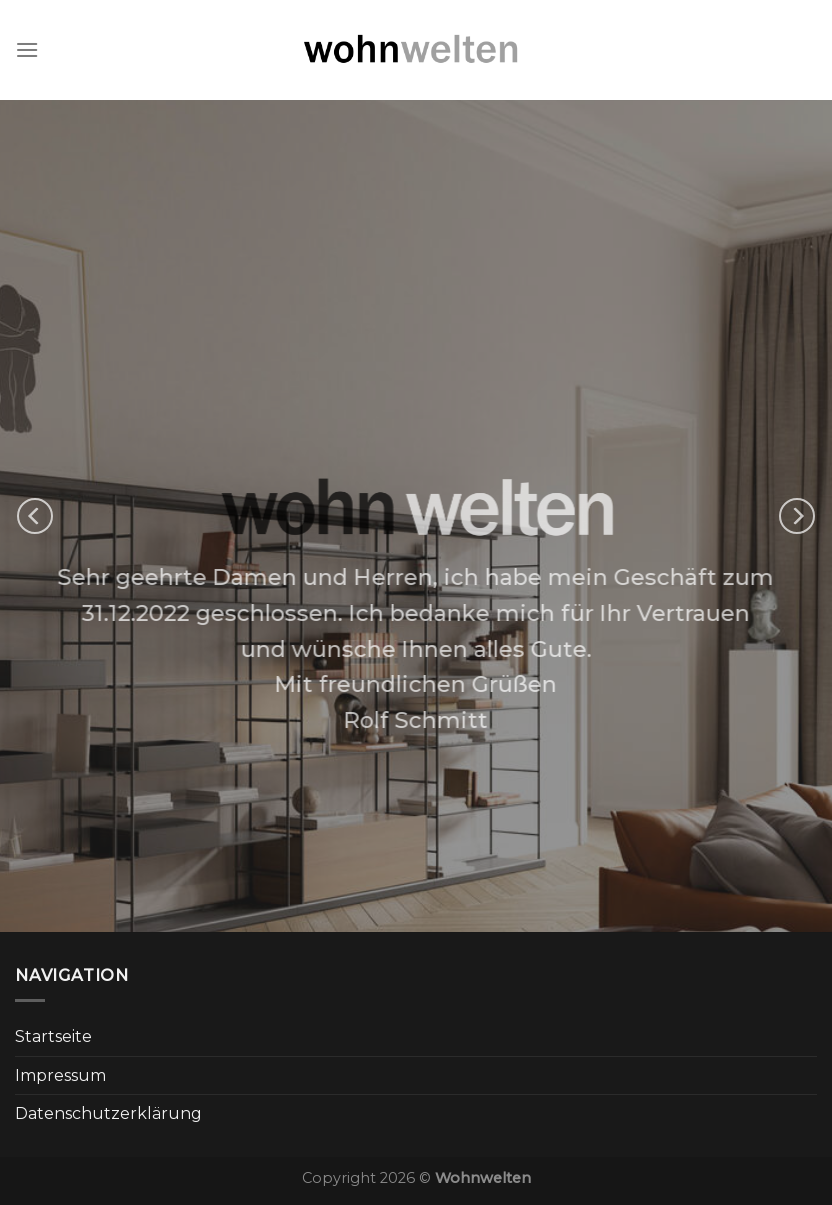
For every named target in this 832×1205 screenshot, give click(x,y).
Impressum (60, 1075)
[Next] (797, 516)
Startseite (53, 1036)
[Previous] (35, 516)
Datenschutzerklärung (108, 1113)
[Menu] (27, 49)
